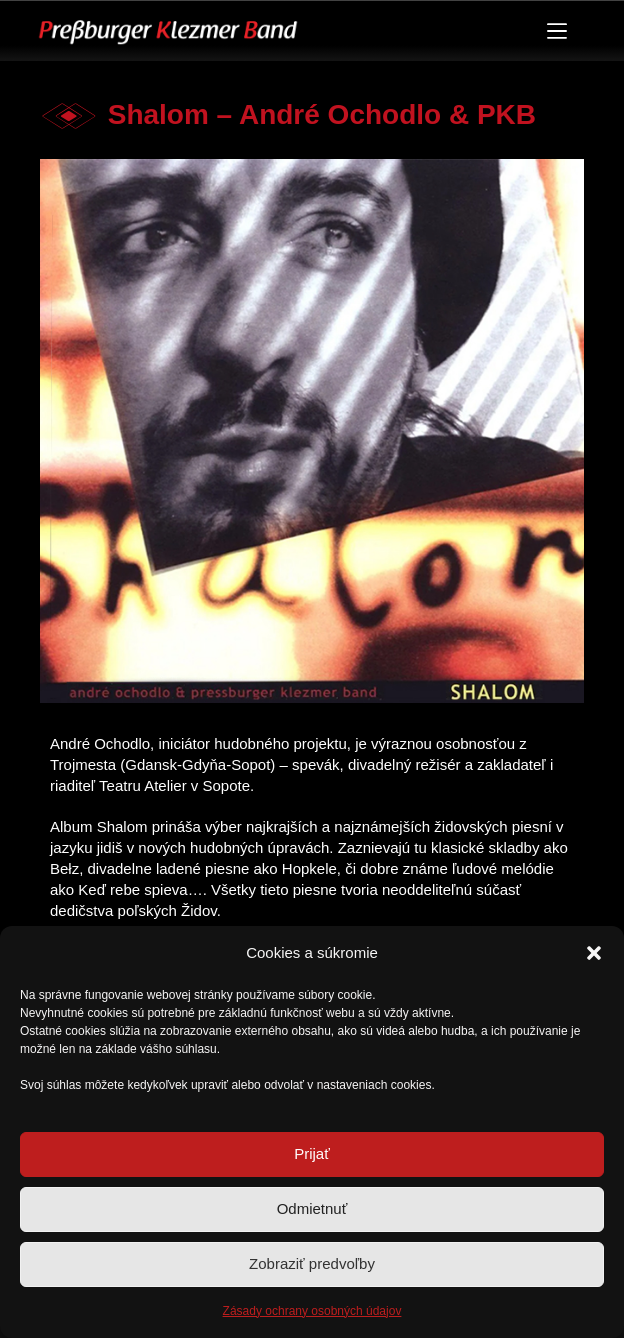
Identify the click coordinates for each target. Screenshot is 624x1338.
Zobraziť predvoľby (312, 1263)
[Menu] (557, 31)
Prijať (312, 1153)
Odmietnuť (312, 1208)
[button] (594, 953)
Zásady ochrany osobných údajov (312, 1311)
